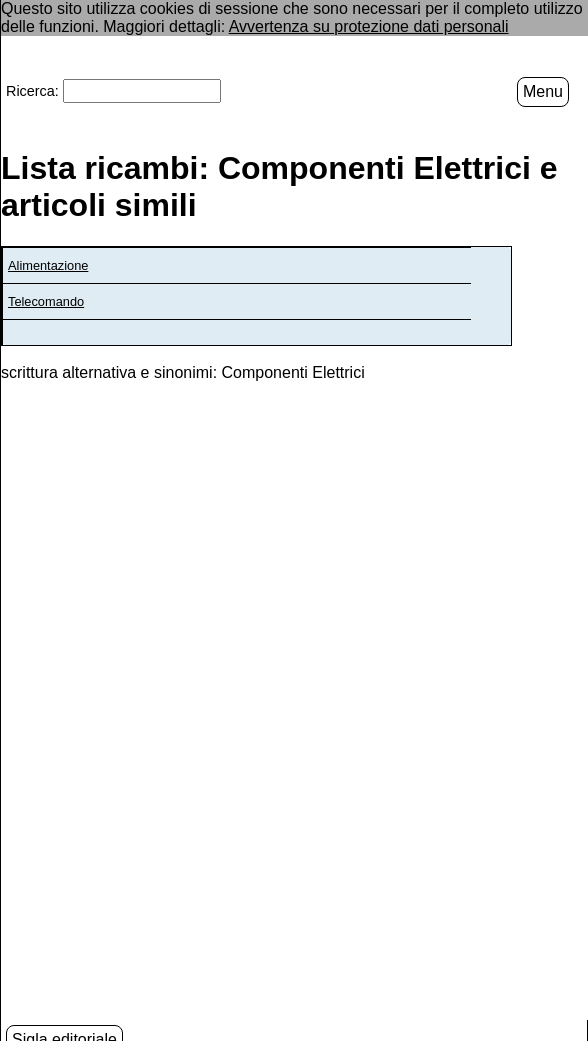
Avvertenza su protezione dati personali (369, 26)
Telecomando (46, 300)
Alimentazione (48, 264)
